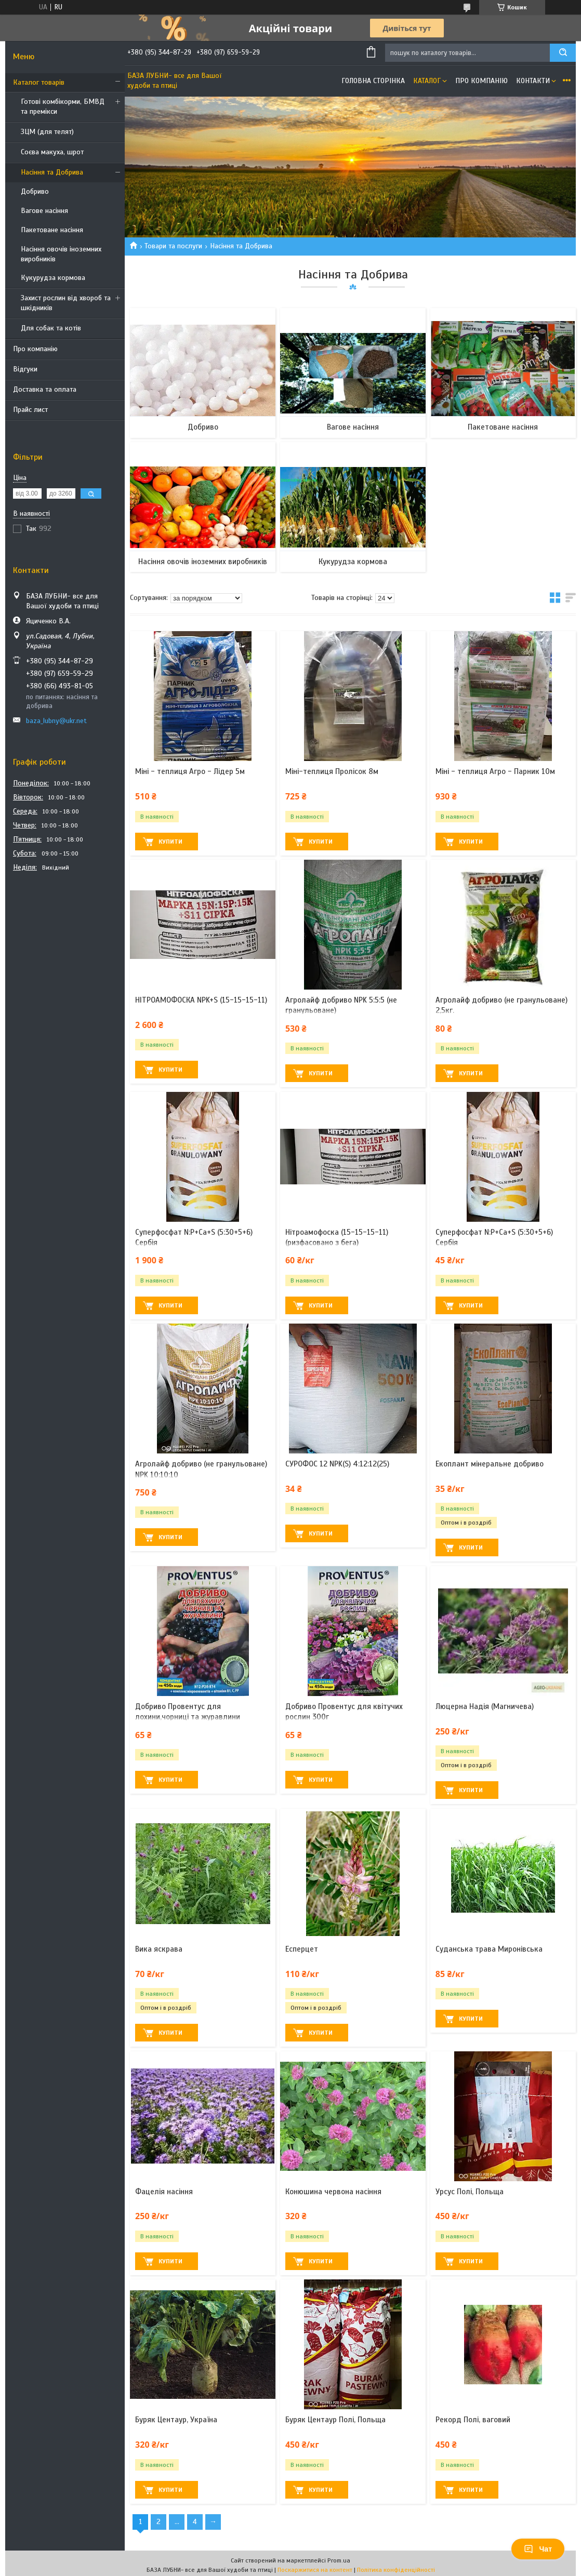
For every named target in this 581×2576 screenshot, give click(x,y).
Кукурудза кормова (53, 277)
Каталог (427, 80)
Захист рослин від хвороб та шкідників (66, 302)
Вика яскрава (158, 1949)
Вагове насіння (44, 210)
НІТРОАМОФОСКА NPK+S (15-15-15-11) (201, 1000)
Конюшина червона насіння (333, 2191)
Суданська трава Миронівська (489, 1949)
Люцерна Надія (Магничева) (484, 1706)
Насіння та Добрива (52, 172)
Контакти (533, 80)
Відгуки (25, 369)
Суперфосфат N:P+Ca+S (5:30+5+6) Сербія (194, 1237)
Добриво (35, 191)
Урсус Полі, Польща (469, 2191)
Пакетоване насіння (52, 229)
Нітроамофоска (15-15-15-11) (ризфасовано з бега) (336, 1237)
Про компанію (35, 348)
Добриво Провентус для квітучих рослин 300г (344, 1711)
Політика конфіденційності (396, 2569)
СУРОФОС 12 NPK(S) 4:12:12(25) (337, 1464)
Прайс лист (30, 409)
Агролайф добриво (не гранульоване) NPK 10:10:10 (201, 1469)
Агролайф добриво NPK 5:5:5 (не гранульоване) (341, 1005)
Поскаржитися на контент (315, 2569)
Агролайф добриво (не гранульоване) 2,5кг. (501, 1005)
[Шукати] (563, 53)
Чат (538, 2549)
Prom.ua (338, 2560)
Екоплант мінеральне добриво (489, 1464)
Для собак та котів (51, 328)
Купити (170, 841)
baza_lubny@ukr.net (56, 720)
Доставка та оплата (44, 389)
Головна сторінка (373, 80)
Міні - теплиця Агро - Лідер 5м (190, 771)
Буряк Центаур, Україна (176, 2419)
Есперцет (301, 1949)
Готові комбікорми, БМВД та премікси (62, 106)
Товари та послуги (173, 246)
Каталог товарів (38, 82)
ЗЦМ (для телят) (47, 131)
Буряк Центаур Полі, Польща (335, 2419)
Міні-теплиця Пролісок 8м (331, 771)
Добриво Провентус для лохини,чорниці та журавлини (187, 1711)
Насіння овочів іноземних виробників (61, 254)
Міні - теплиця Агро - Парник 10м (495, 771)
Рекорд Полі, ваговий (472, 2419)
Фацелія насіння (164, 2191)
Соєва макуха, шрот (52, 152)
